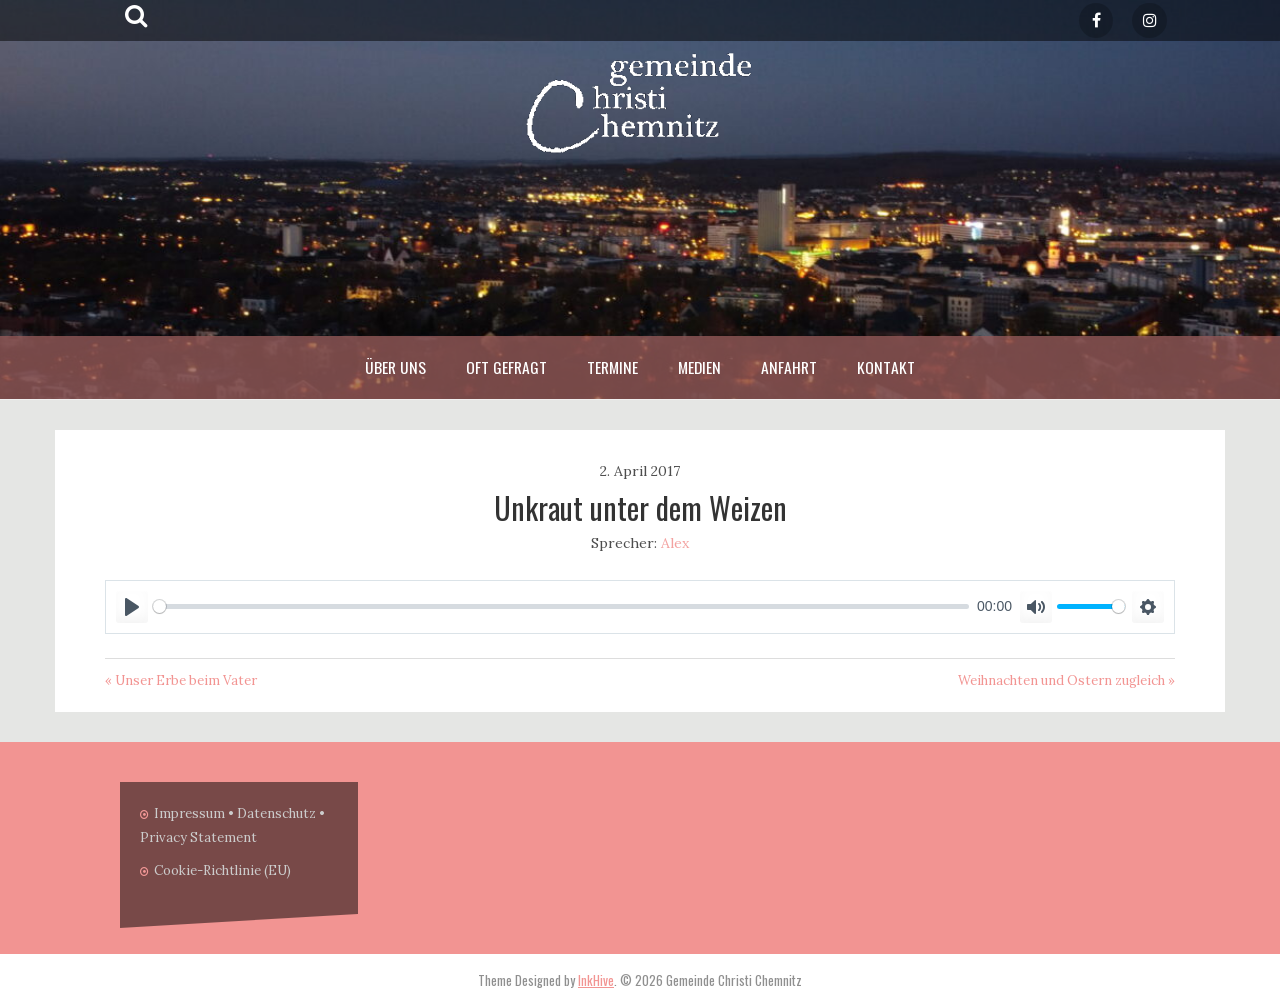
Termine (612, 367)
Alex (675, 543)
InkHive (596, 980)
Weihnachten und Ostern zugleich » (1066, 680)
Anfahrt (789, 367)
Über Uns (395, 367)
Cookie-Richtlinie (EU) (222, 870)
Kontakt (886, 367)
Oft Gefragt (506, 367)
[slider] (561, 606)
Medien (699, 367)
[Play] (132, 607)
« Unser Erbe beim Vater (181, 680)
